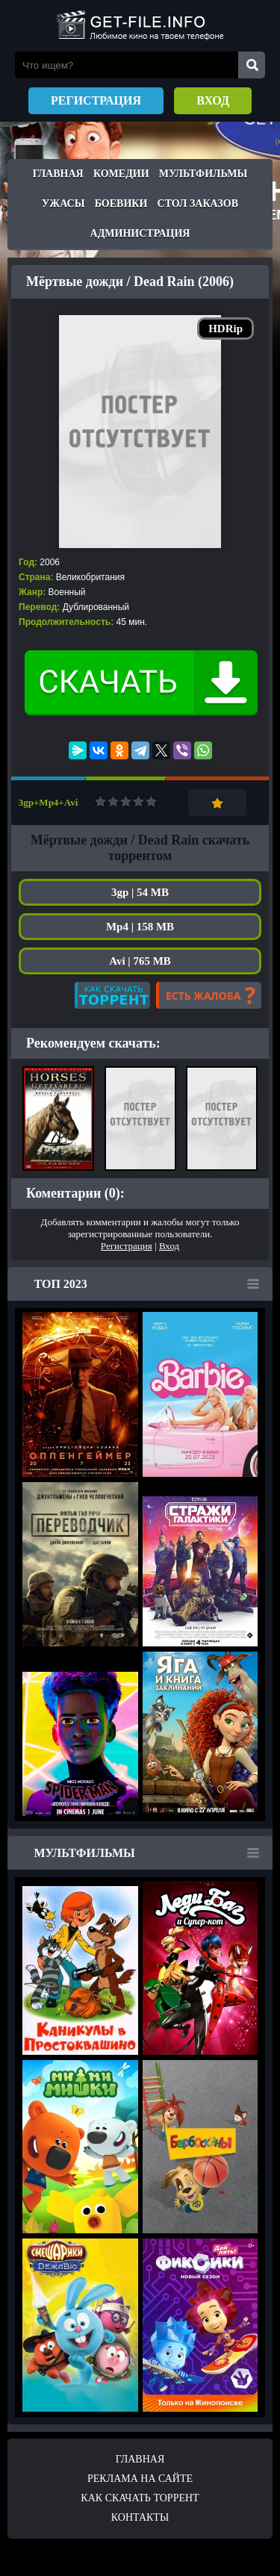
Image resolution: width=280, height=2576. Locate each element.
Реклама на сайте (140, 2478)
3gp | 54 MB (140, 892)
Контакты (140, 2517)
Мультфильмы (203, 173)
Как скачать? (112, 995)
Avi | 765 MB (140, 961)
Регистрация (96, 100)
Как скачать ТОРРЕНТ (140, 2498)
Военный (67, 592)
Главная (58, 173)
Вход (212, 100)
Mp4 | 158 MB (140, 927)
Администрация (140, 233)
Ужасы (63, 203)
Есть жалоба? (208, 995)
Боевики (121, 203)
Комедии (121, 173)
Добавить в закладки (217, 802)
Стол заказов (198, 203)
